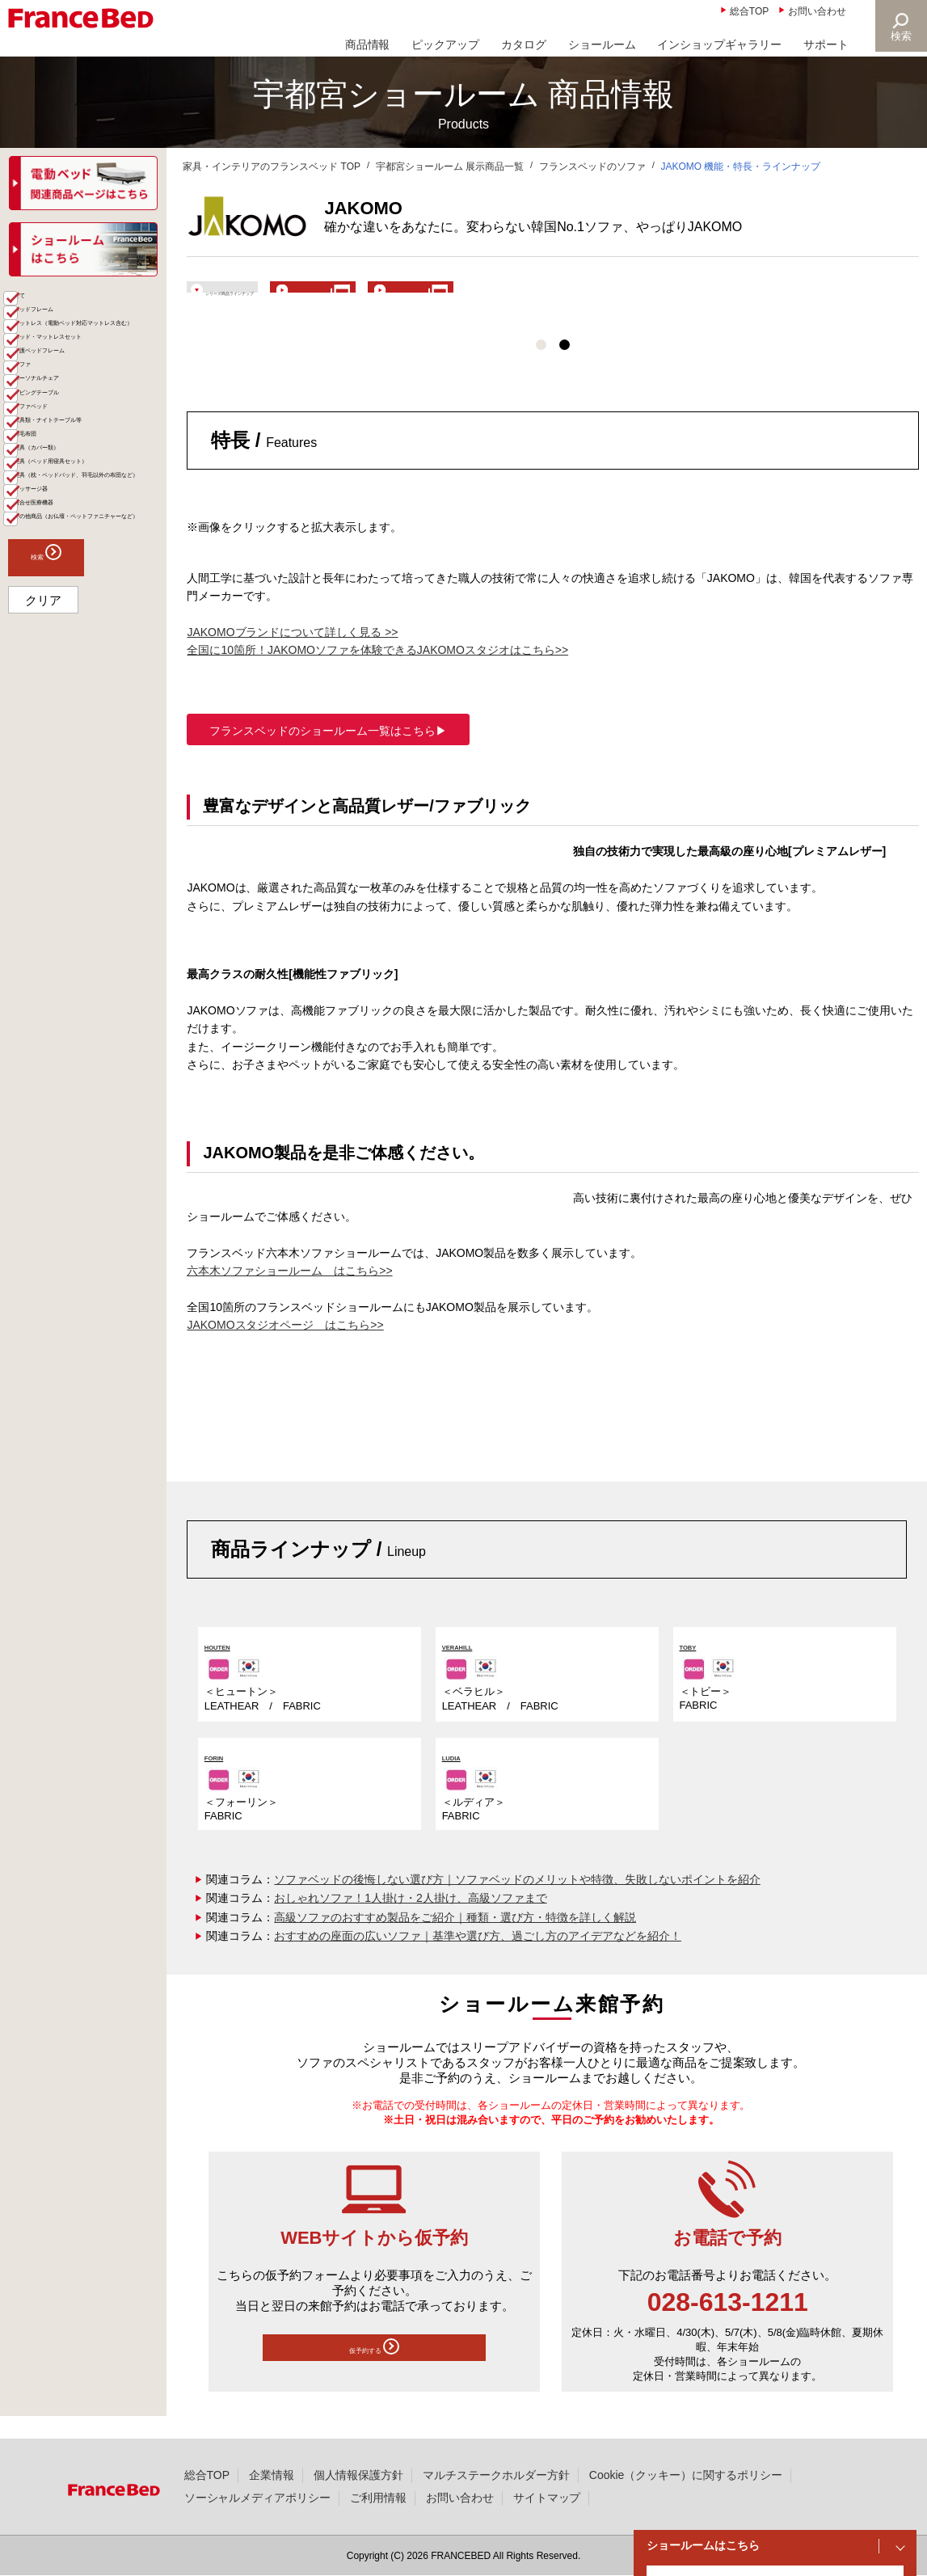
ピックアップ (445, 44)
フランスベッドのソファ (592, 166)
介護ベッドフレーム (78, 463)
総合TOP (749, 11)
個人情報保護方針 (359, 2474)
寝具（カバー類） (72, 658)
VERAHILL (472, 1668)
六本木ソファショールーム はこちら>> (289, 1293)
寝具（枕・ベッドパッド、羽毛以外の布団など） (84, 740)
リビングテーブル (72, 540)
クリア (43, 936)
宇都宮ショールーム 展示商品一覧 (450, 166)
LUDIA (460, 1778)
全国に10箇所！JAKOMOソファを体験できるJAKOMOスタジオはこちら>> (377, 672)
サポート (826, 44)
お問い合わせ (817, 11)
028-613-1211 (727, 2324)
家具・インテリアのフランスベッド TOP (271, 166)
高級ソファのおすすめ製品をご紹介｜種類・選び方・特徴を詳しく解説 (455, 1939)
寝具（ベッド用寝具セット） (89, 692)
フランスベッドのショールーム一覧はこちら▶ (328, 753)
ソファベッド (61, 566)
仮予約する (374, 2374)
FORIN (223, 1778)
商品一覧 (34, 303)
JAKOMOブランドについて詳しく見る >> (292, 654)
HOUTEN (229, 1668)
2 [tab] (564, 367)
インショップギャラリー (719, 44)
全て (38, 331)
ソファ (44, 489)
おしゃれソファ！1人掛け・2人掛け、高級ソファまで (410, 1921)
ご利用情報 (378, 2497)
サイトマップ (547, 2497)
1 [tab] (541, 367)
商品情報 (367, 44)
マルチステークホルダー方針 (496, 2474)
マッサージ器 (61, 780)
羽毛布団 (50, 632)
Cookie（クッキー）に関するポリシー (685, 2474)
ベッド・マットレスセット (89, 430)
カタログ (523, 44)
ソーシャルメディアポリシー (257, 2497)
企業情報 (271, 2474)
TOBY (696, 1668)
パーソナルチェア (72, 514)
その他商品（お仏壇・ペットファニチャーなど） (89, 839)
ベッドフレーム (67, 357)
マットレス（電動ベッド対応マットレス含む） (89, 389)
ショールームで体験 (672, 297)
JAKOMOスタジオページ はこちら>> (285, 1347)
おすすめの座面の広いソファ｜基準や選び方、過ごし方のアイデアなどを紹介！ (477, 1959)
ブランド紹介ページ (470, 297)
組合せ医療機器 (67, 805)
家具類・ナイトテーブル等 (89, 599)
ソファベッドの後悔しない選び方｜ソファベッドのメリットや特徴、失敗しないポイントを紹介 (517, 1901)
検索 (899, 36)
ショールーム (602, 44)
